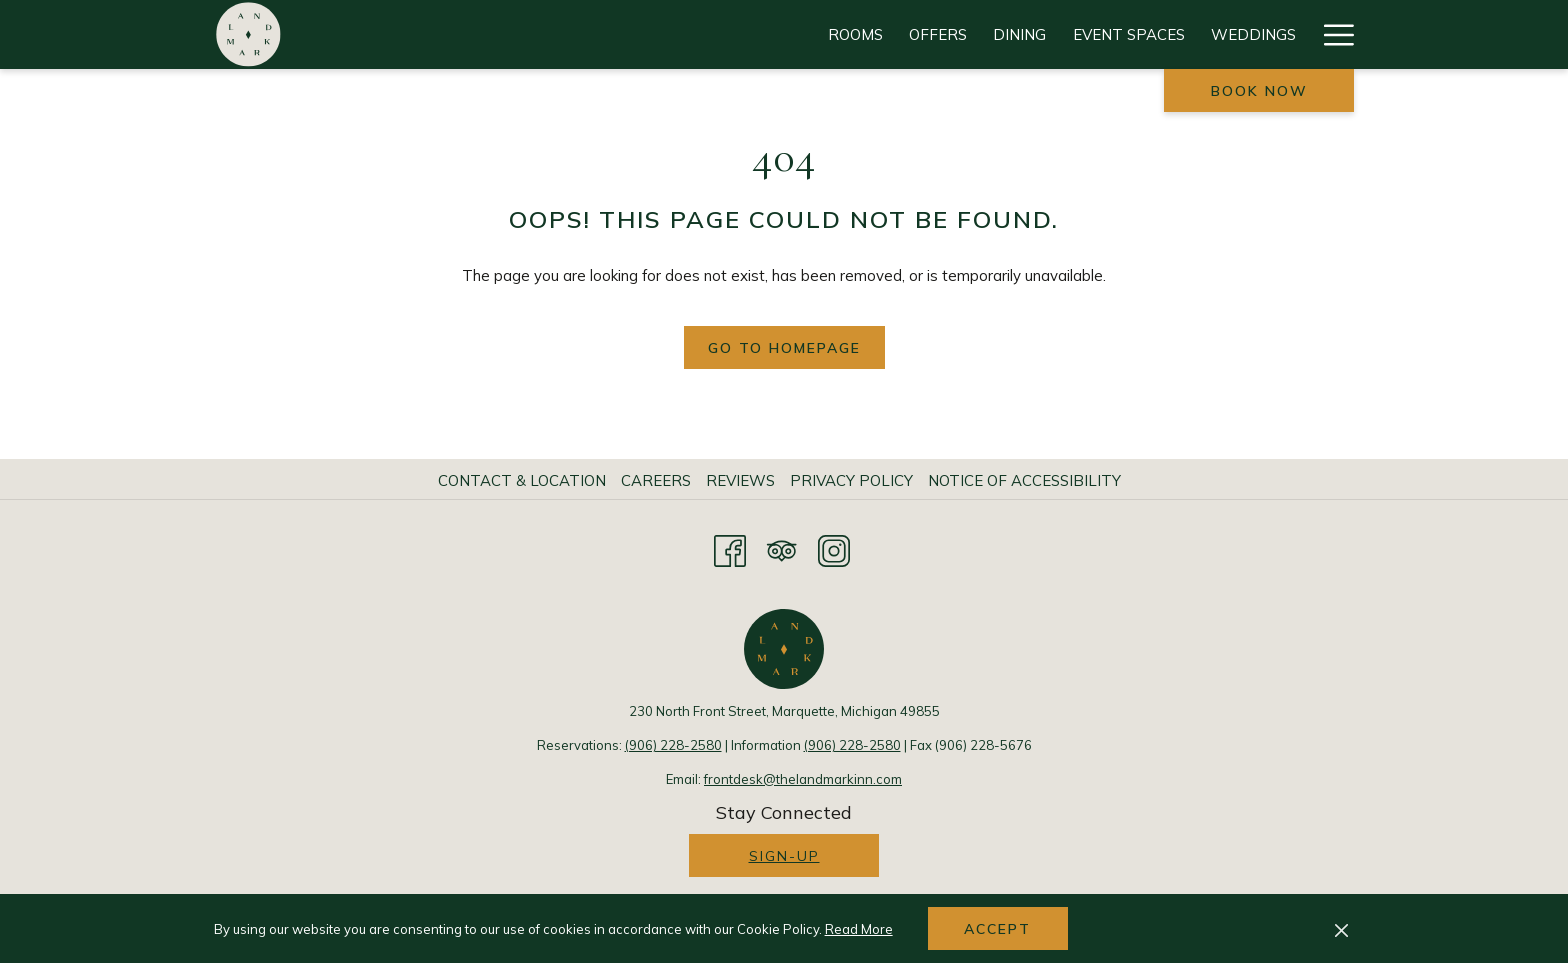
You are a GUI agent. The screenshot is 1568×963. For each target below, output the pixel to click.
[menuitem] (524, 481)
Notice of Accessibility (1024, 480)
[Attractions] (968, 34)
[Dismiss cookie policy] (1341, 929)
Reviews (740, 480)
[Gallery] (1169, 34)
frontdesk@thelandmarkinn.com (803, 779)
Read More (859, 929)
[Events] (1078, 34)
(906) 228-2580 (673, 745)
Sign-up (784, 856)
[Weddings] (844, 34)
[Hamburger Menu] (1331, 34)
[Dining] (610, 34)
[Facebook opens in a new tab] (730, 548)
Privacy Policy (851, 480)
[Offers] (529, 34)
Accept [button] (997, 929)
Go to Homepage (784, 348)
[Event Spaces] (720, 34)
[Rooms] (446, 34)
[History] (1263, 34)
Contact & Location (522, 480)
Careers (656, 480)
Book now (1259, 91)
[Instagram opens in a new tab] (834, 548)
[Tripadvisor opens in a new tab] (782, 548)
